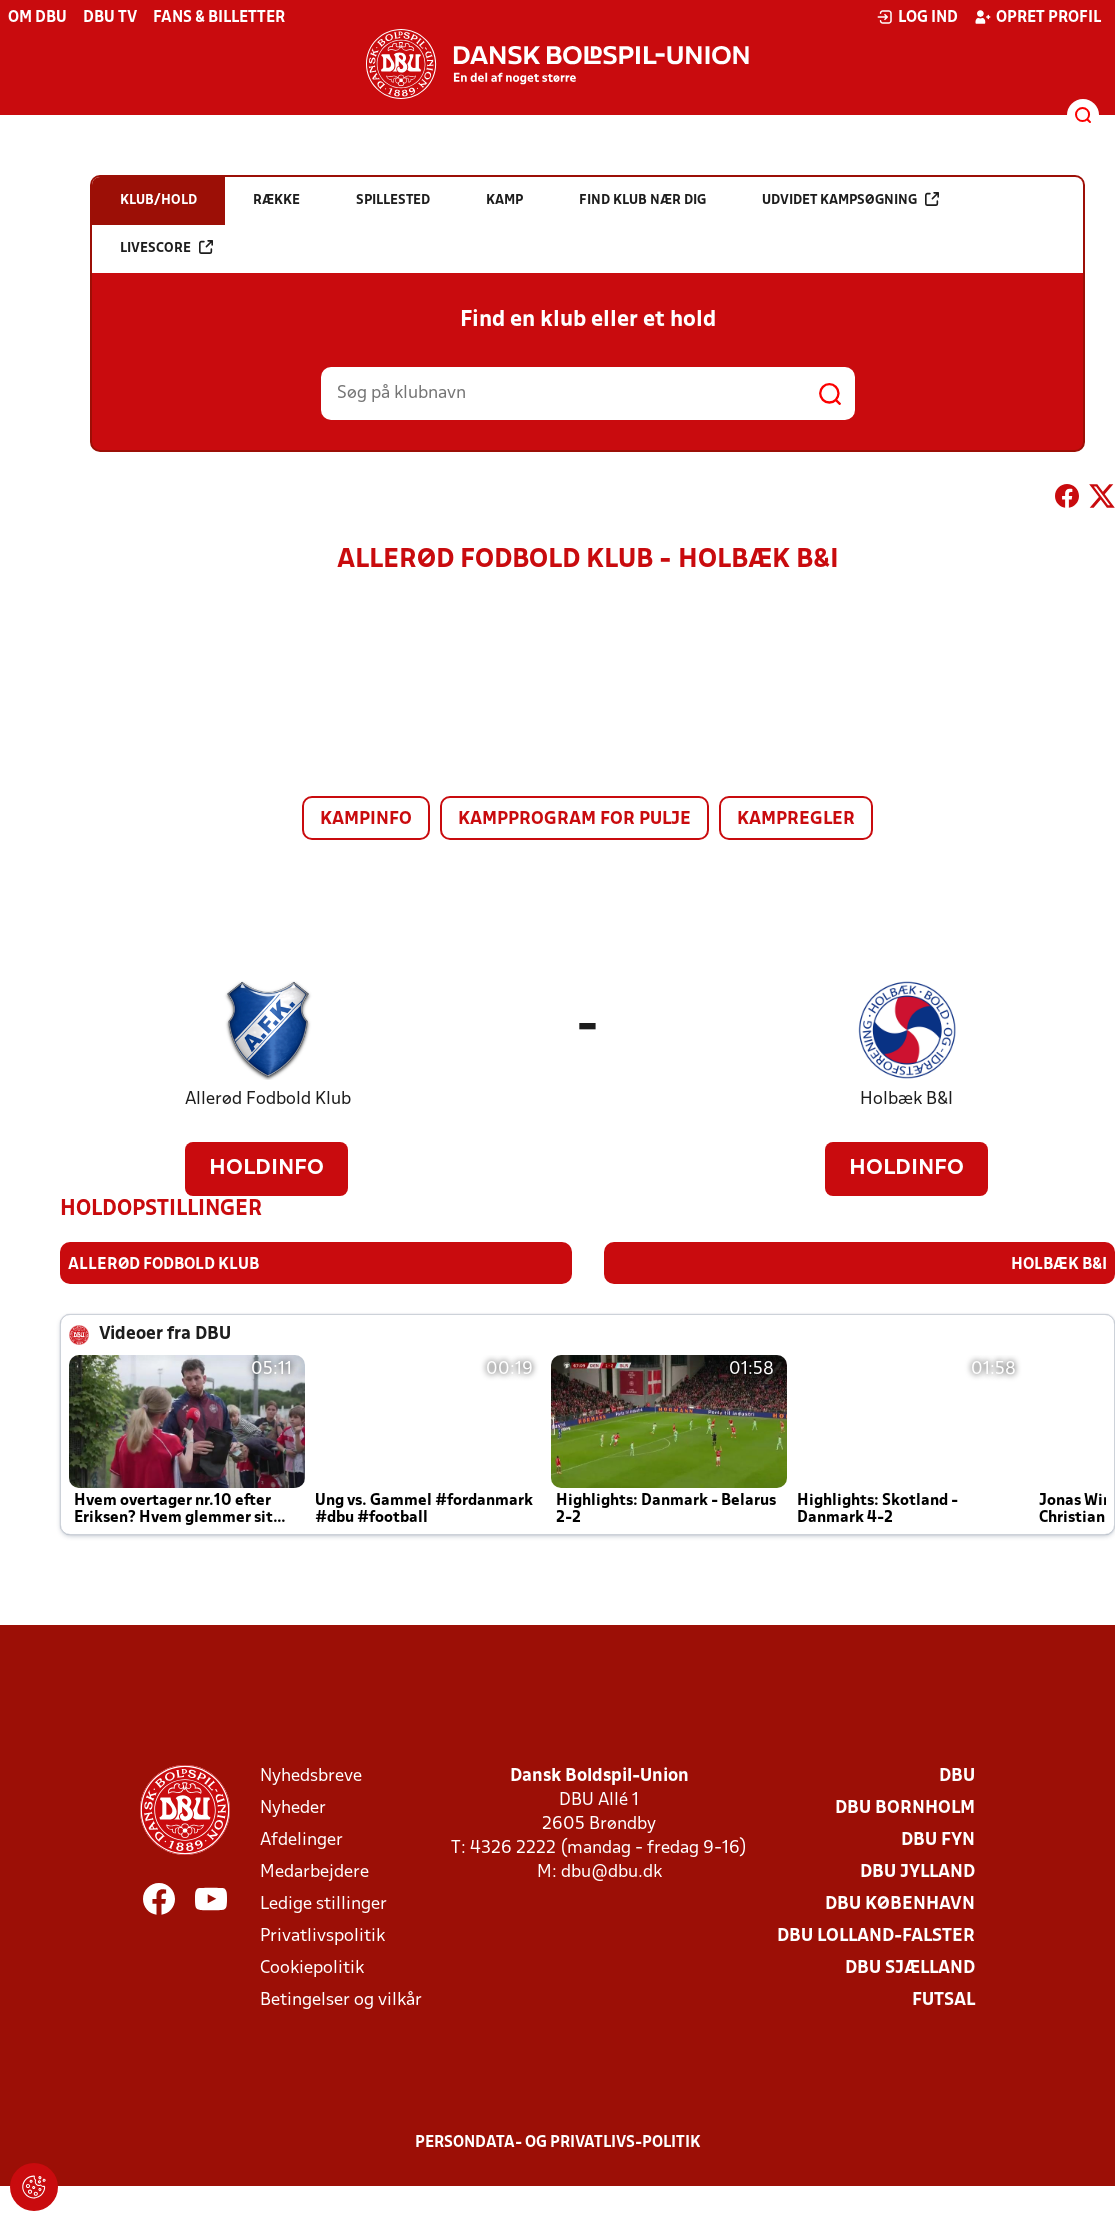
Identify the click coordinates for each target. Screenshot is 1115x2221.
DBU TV (110, 18)
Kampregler (796, 819)
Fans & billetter (219, 18)
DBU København (900, 1903)
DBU (957, 1775)
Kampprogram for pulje (574, 819)
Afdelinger (301, 1839)
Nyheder (293, 1807)
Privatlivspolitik (322, 1935)
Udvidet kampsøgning (850, 199)
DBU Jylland (917, 1871)
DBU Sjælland (910, 1967)
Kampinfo (366, 819)
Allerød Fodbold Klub (268, 1099)
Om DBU (37, 18)
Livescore (166, 247)
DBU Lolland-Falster (876, 1935)
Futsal (943, 1999)
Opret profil (1037, 17)
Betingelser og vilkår (341, 1999)
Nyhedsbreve (311, 1775)
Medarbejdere (314, 1871)
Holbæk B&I (906, 1099)
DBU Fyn (938, 1839)
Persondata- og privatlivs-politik (558, 2142)
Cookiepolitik (312, 1967)
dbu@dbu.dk (611, 1871)
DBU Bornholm (905, 1807)
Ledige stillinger (323, 1903)
